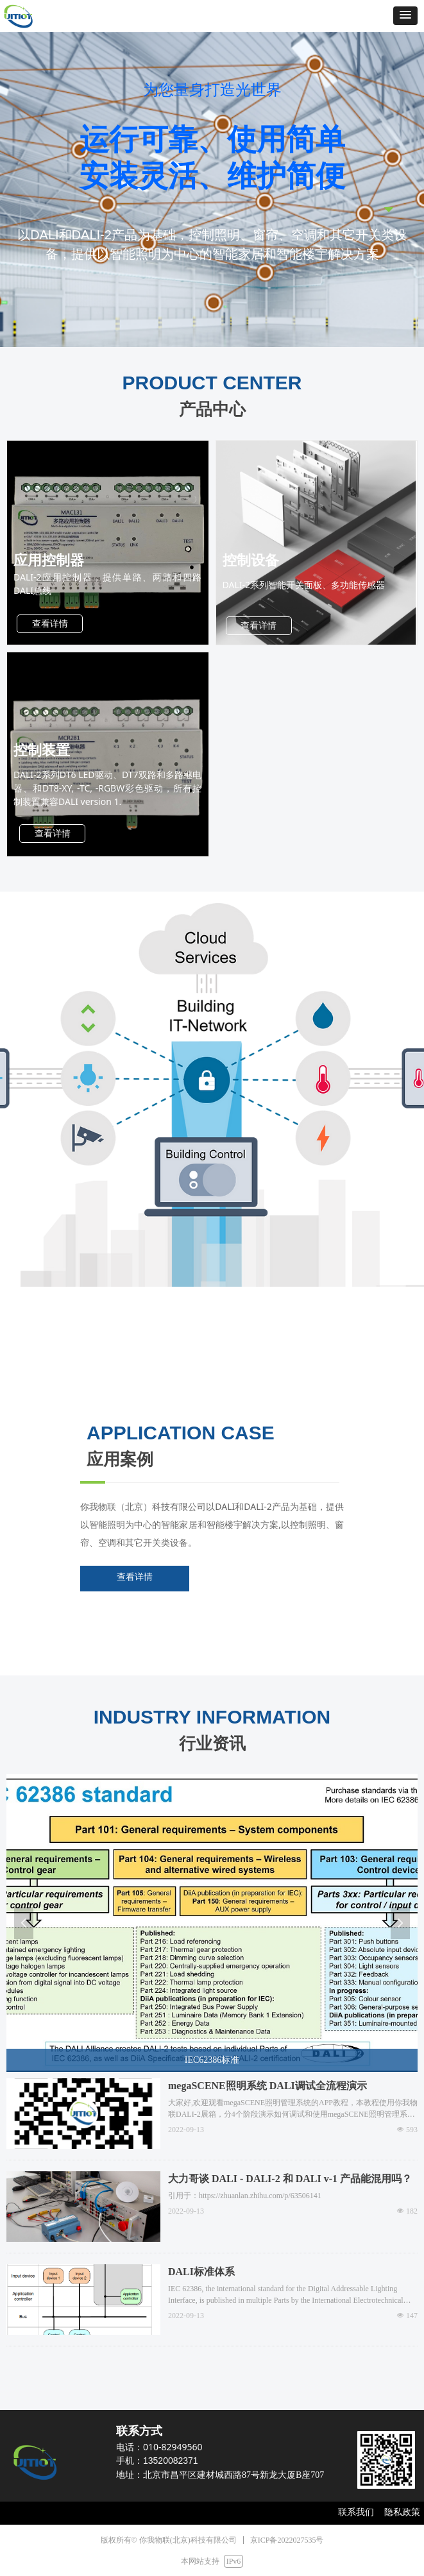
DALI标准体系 (201, 2271)
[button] (405, 15)
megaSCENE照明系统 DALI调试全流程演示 (267, 2085)
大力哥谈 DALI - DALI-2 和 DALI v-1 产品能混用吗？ (290, 2178)
